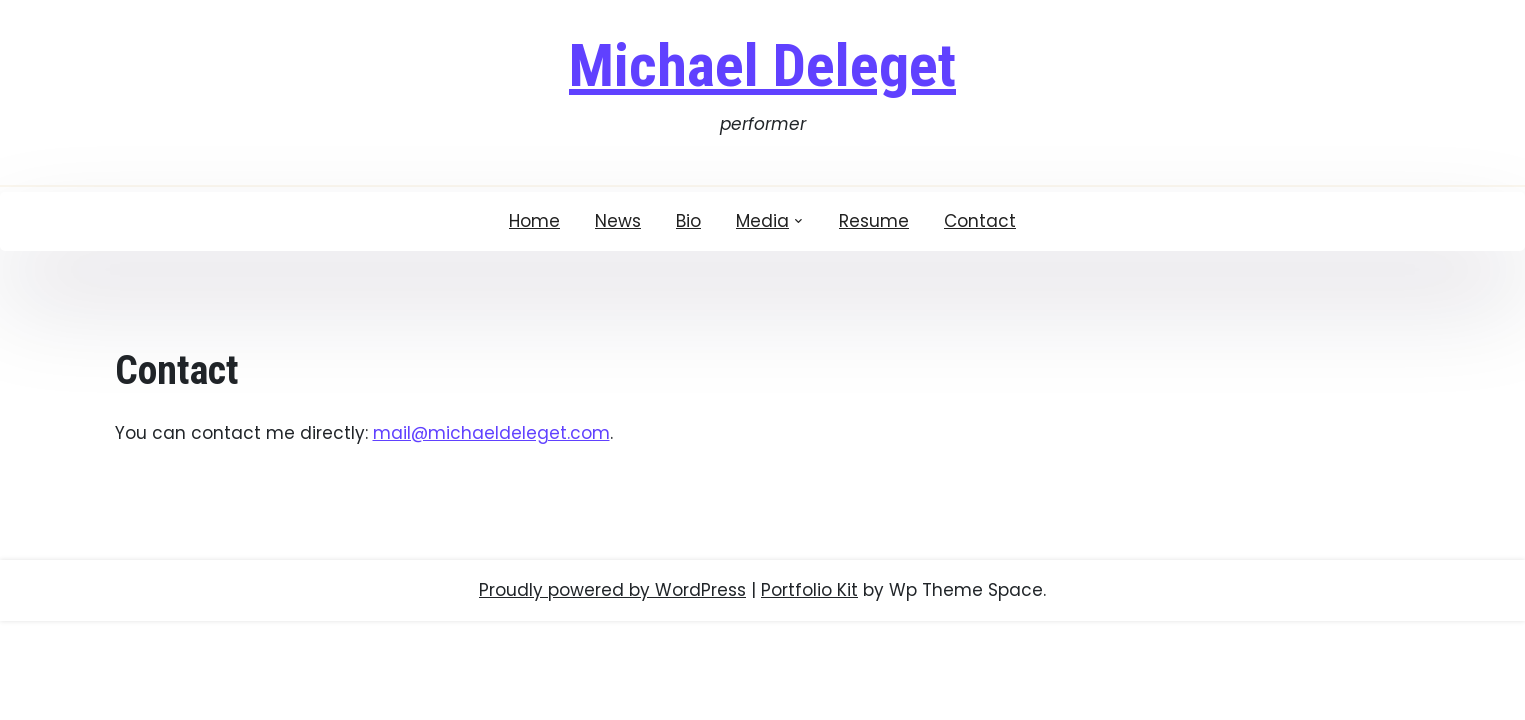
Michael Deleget (762, 65)
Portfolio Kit (809, 590)
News (618, 221)
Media (762, 221)
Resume (874, 221)
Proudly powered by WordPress (612, 590)
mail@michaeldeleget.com (491, 433)
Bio (688, 221)
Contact (980, 221)
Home (534, 221)
